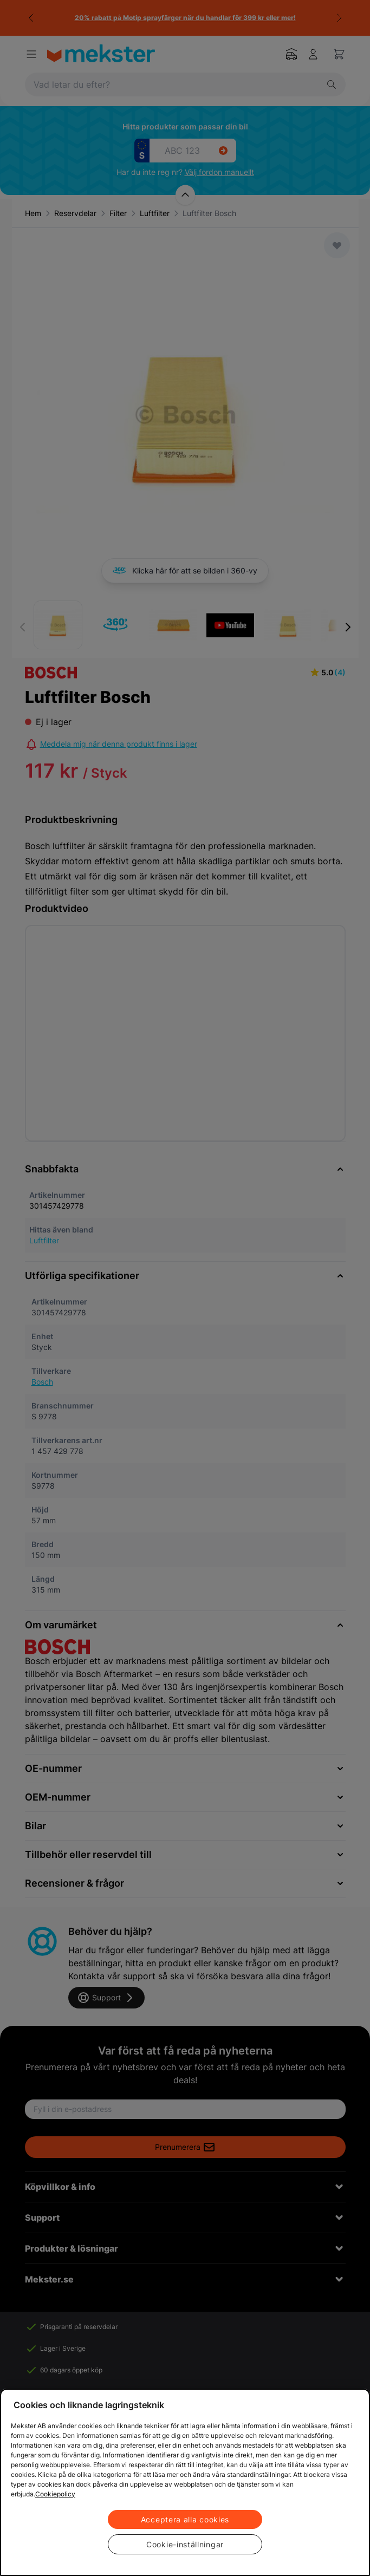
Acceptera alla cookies (185, 2519)
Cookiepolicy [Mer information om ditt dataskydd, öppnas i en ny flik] (55, 2494)
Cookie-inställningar (185, 2544)
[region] (185, 2482)
